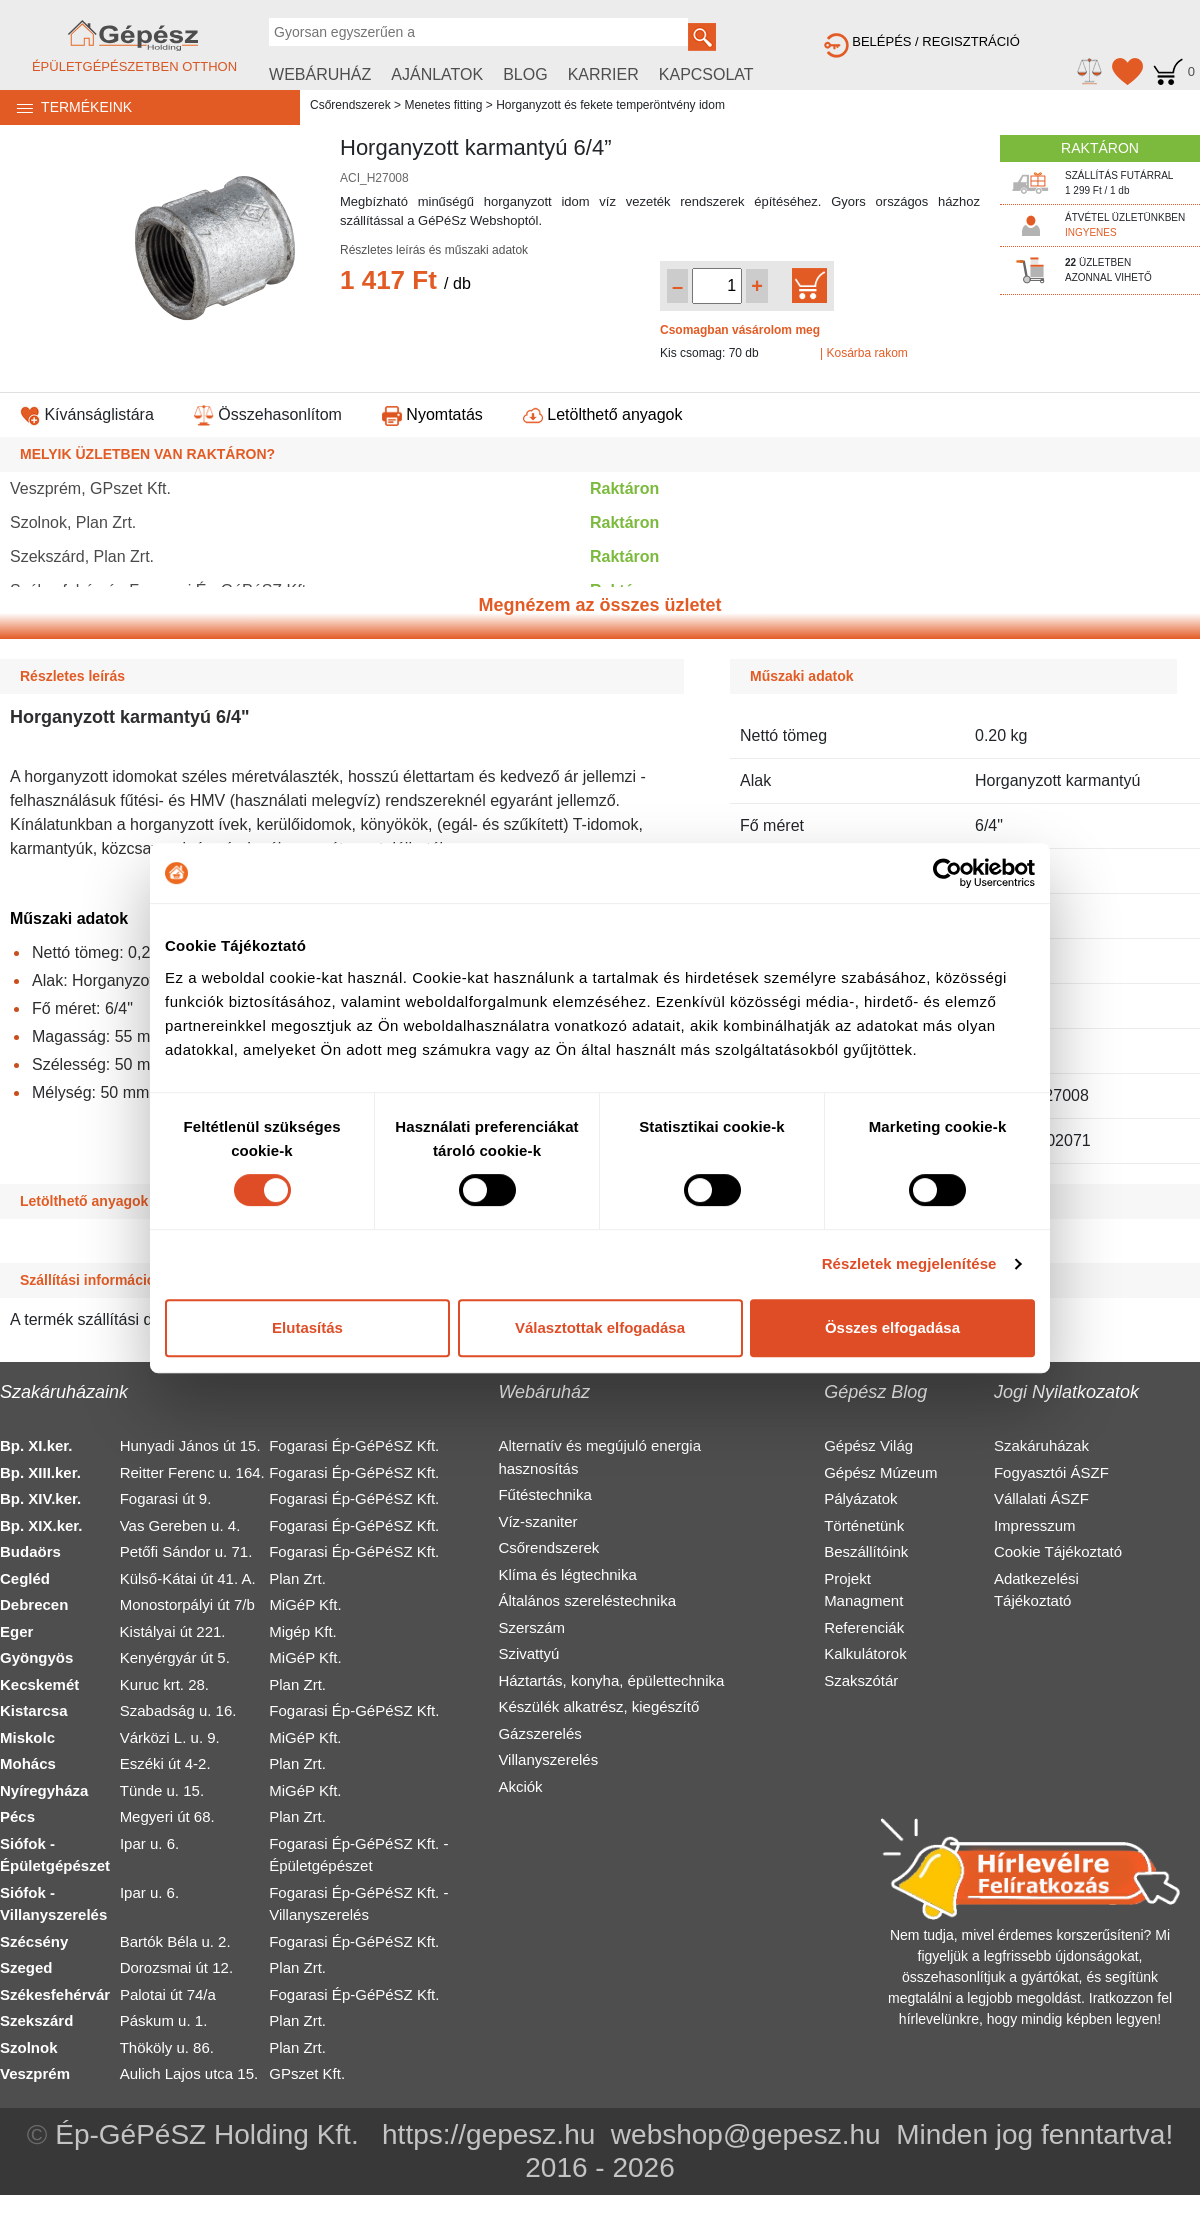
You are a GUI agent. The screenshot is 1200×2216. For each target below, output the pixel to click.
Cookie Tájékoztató (1058, 1551)
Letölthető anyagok (603, 414)
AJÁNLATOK (437, 74)
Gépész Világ (868, 1445)
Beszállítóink (866, 1551)
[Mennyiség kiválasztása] (717, 286)
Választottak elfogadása (600, 1327)
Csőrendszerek (350, 105)
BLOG (525, 74)
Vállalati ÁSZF (1041, 1498)
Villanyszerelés (548, 1759)
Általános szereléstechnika (587, 1600)
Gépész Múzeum (880, 1472)
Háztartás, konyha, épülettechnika (611, 1680)
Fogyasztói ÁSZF (1051, 1472)
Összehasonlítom (268, 414)
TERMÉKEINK (66, 107)
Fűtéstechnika (544, 1494)
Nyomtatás (432, 414)
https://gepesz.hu (488, 2134)
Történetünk (864, 1525)
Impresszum (1035, 1525)
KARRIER (603, 74)
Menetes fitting (443, 105)
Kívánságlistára (87, 414)
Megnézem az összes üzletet (599, 605)
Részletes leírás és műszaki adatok (434, 250)
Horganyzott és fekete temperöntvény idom (610, 105)
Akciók (520, 1786)
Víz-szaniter (537, 1521)
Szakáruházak (1041, 1445)
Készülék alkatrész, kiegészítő (598, 1706)
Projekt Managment (863, 1590)
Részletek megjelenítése (909, 1263)
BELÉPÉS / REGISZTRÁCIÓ (922, 41)
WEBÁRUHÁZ (320, 74)
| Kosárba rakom (864, 353)
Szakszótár (861, 1680)
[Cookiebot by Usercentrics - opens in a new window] (947, 873)
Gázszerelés (539, 1733)
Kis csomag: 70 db (709, 353)
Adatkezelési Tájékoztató (1036, 1590)
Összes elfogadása (892, 1327)
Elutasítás (307, 1327)
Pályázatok (860, 1498)
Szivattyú (528, 1653)
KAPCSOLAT (706, 74)
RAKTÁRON (1100, 148)
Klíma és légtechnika (567, 1574)
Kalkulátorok (865, 1653)
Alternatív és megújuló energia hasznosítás (599, 1457)
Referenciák (864, 1627)
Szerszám (531, 1627)
